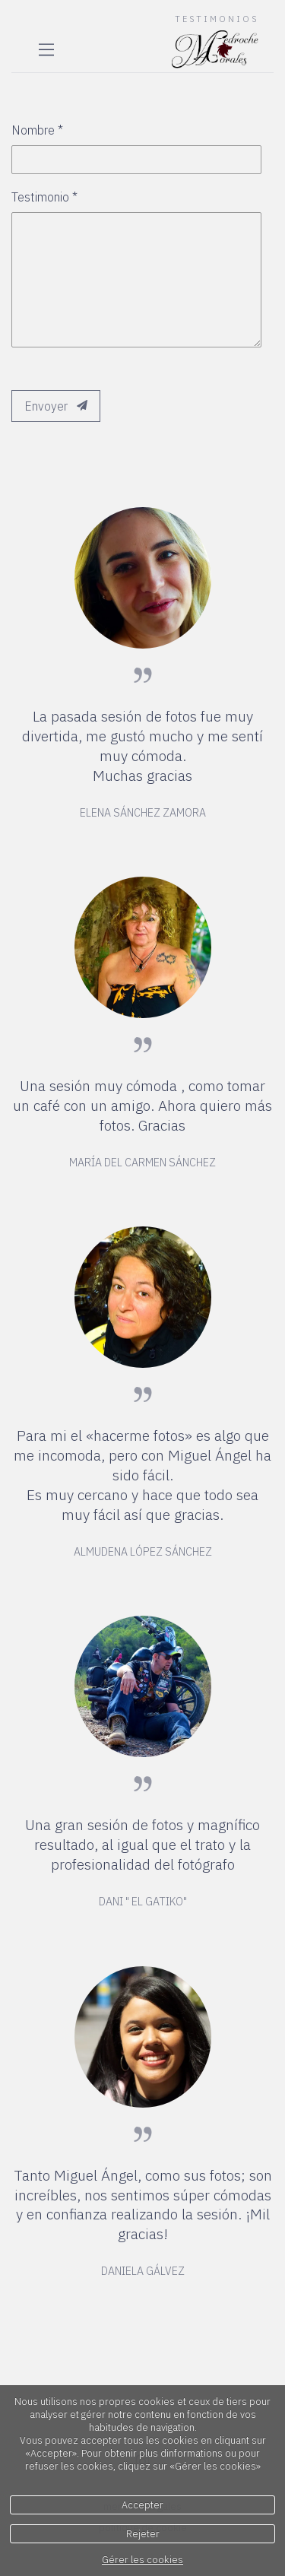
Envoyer (55, 406)
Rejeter (143, 2533)
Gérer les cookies (142, 2559)
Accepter (142, 2504)
